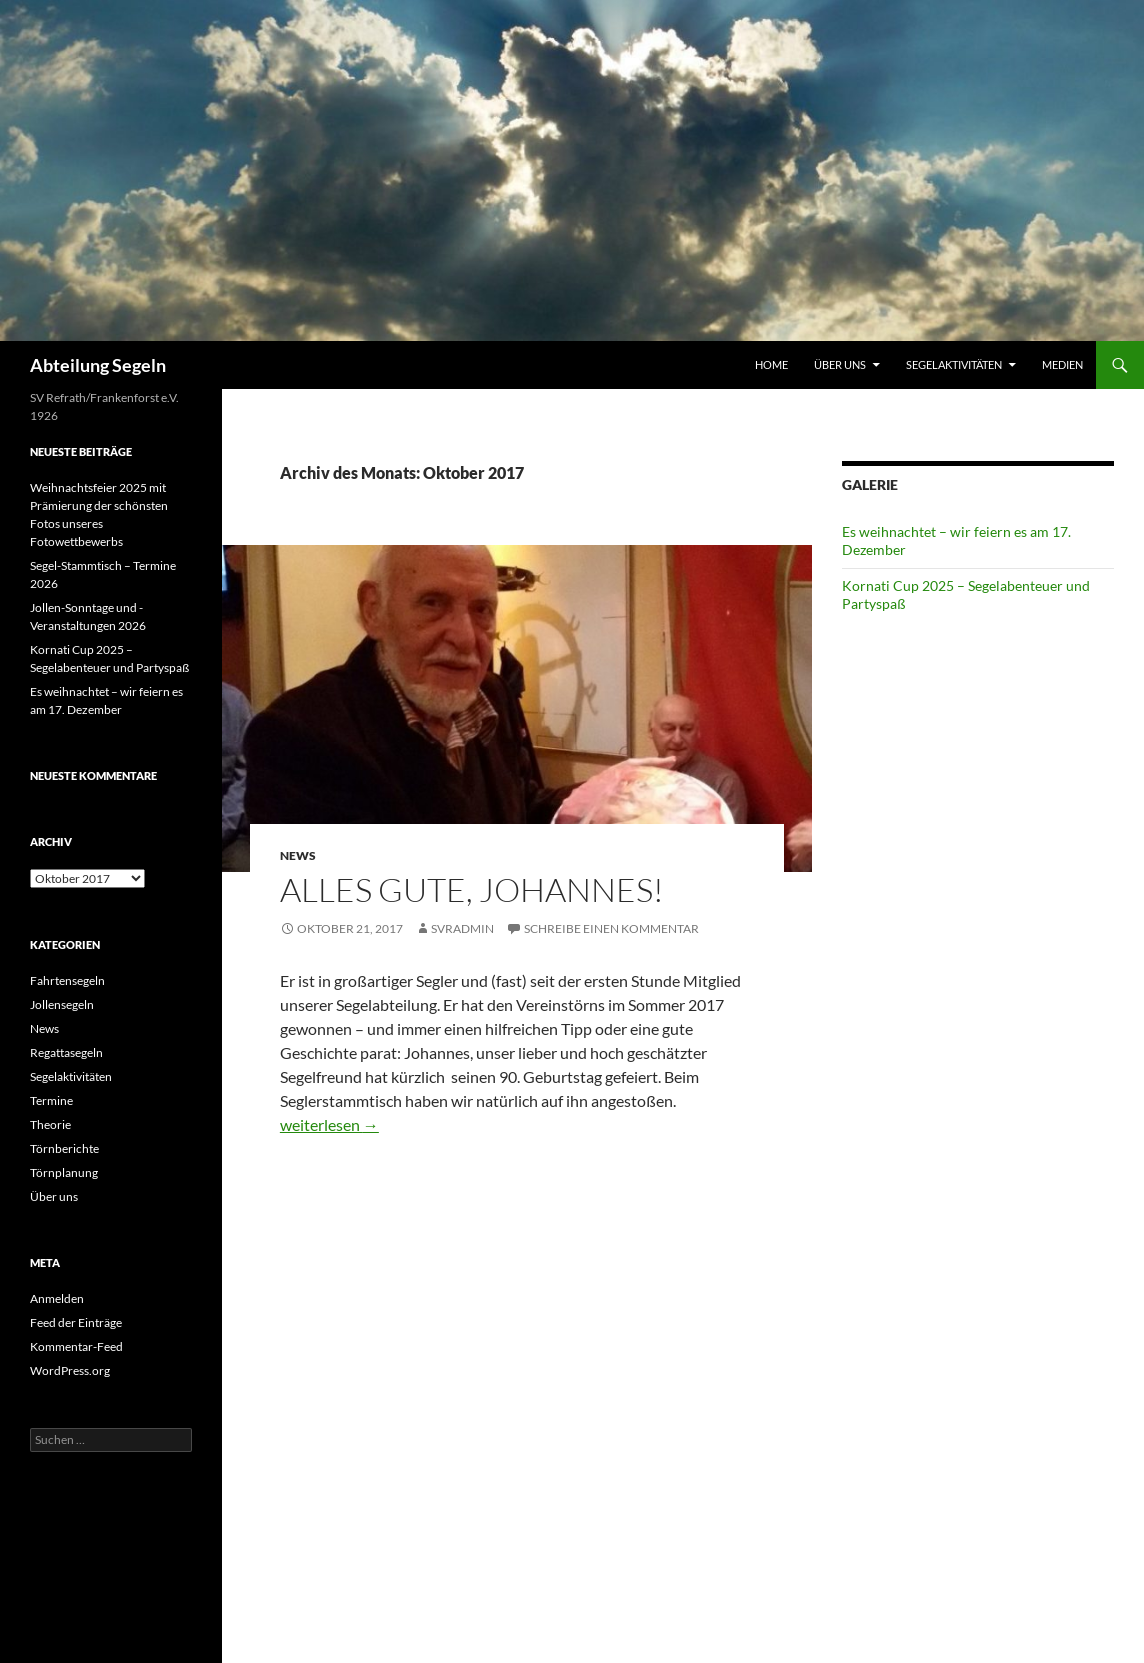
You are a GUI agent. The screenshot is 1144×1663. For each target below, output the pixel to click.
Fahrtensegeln (67, 980)
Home (771, 364)
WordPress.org (70, 1370)
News (298, 855)
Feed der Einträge (76, 1322)
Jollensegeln (62, 1004)
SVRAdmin (462, 928)
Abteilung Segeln (98, 365)
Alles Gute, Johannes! (472, 889)
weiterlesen (329, 1124)
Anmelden (57, 1298)
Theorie (50, 1124)
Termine (51, 1100)
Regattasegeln (66, 1052)
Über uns (840, 364)
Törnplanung (64, 1172)
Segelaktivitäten (954, 364)
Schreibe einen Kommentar (611, 928)
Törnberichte (64, 1148)
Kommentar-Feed (76, 1346)
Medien (1062, 364)
